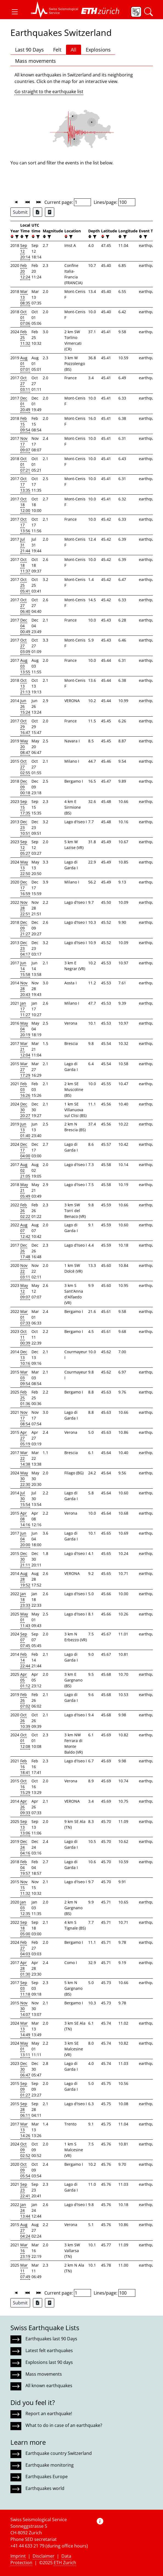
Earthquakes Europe (46, 2477)
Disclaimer (44, 2556)
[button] (14, 11)
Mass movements (35, 61)
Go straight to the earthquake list (49, 92)
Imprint (18, 2556)
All (73, 49)
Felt (57, 49)
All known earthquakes (48, 2386)
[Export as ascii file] (49, 212)
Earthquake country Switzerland (58, 2453)
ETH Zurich (65, 2563)
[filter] (16, 237)
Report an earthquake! (48, 2413)
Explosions (98, 49)
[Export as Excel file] (37, 212)
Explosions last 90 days (49, 2362)
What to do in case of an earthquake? (63, 2425)
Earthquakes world (44, 2488)
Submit (20, 212)
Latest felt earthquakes (49, 2350)
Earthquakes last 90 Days (51, 2339)
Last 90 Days (29, 49)
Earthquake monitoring (49, 2465)
